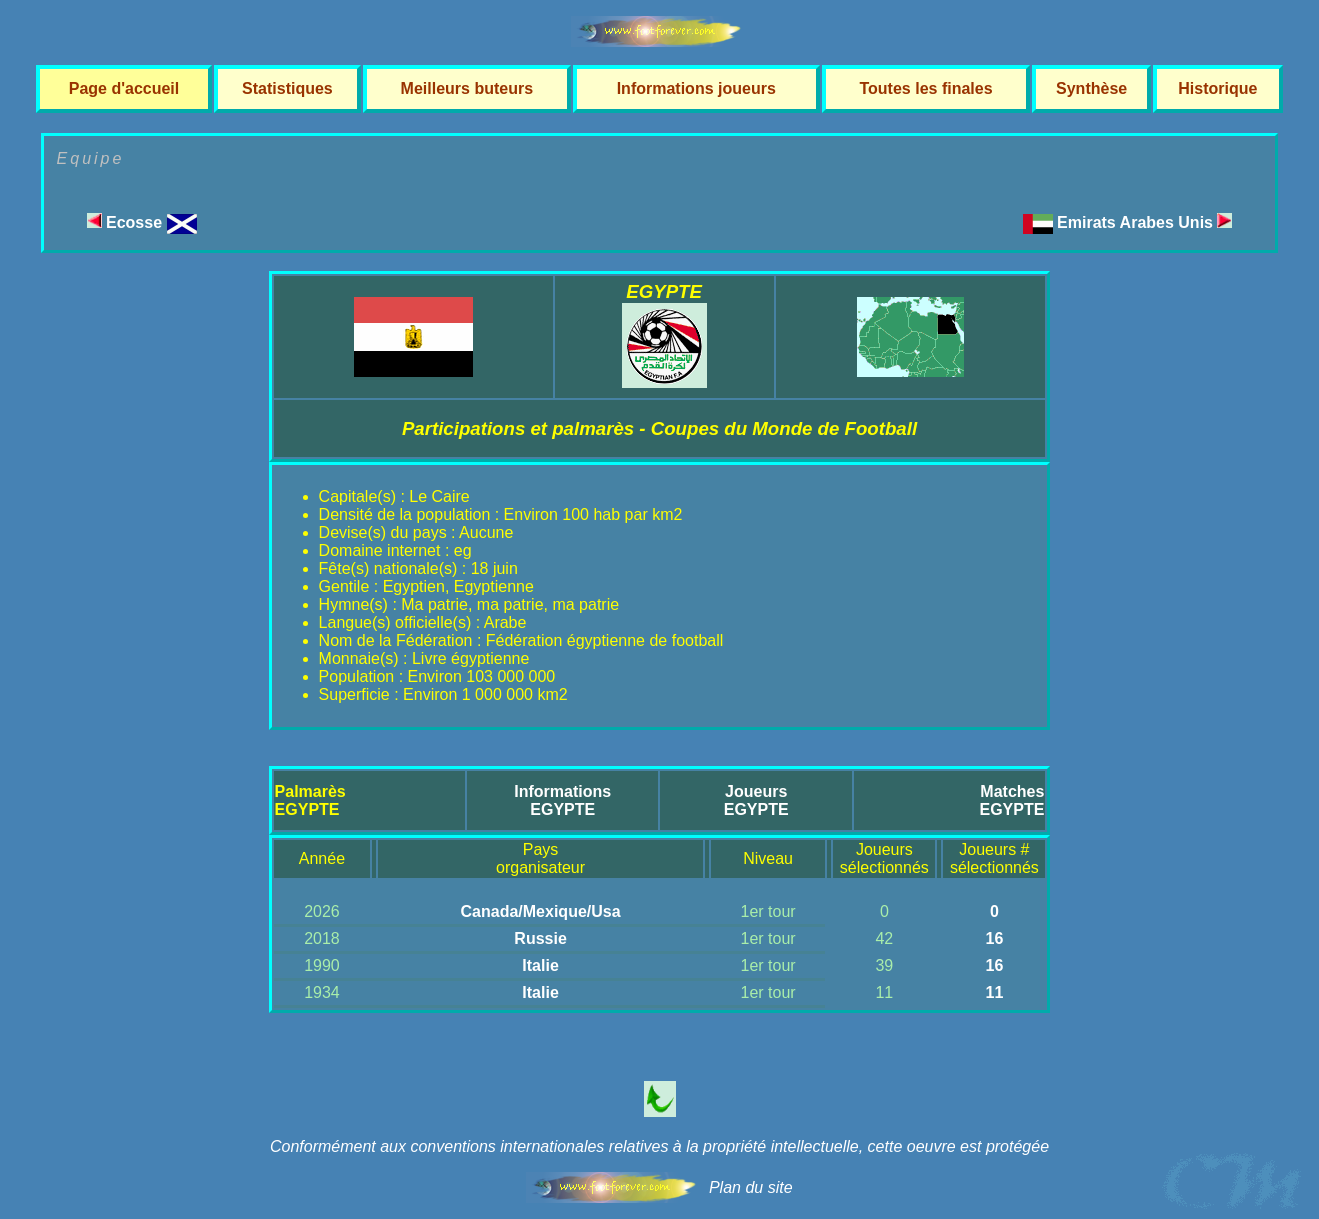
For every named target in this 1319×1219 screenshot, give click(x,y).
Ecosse (142, 222)
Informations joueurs (696, 88)
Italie (540, 965)
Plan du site (751, 1187)
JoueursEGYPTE (756, 800)
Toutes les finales (925, 88)
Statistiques (287, 88)
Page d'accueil (124, 88)
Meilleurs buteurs (467, 88)
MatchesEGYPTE (1011, 800)
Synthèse (1091, 88)
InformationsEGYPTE (562, 800)
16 (994, 938)
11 (994, 992)
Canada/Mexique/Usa (541, 911)
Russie (540, 938)
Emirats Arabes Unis (1144, 222)
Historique (1217, 88)
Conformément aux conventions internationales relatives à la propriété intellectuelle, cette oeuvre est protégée (659, 1146)
